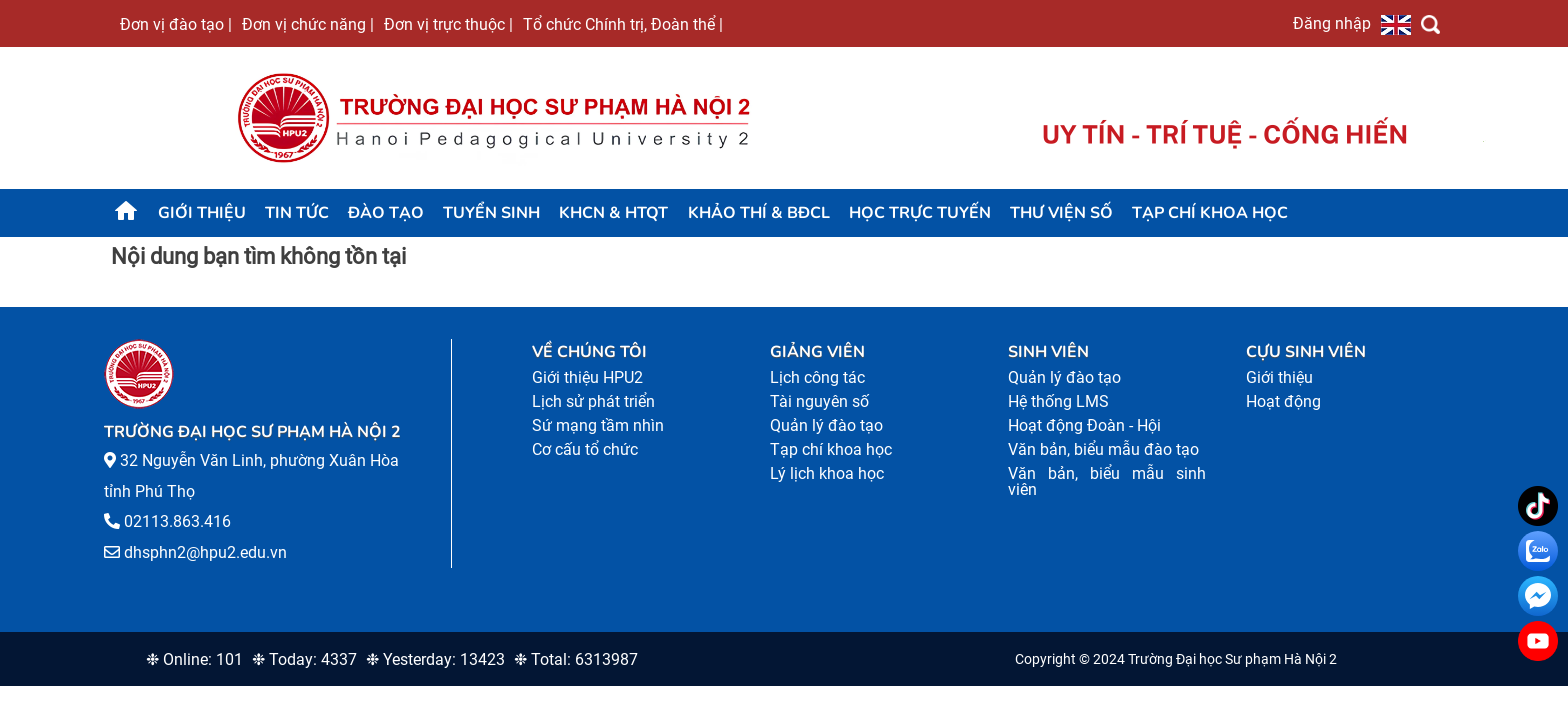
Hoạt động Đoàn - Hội (1084, 425)
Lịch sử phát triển (593, 401)
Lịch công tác (817, 377)
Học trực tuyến (920, 213)
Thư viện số (1061, 213)
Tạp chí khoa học (1210, 213)
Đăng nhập (1332, 23)
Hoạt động (1283, 401)
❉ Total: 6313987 (576, 659)
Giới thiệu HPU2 (587, 377)
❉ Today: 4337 (304, 659)
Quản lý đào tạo (826, 425)
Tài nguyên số (819, 401)
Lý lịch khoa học (827, 473)
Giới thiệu (202, 213)
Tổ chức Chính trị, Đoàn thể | (623, 24)
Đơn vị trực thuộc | (448, 24)
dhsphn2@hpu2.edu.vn (205, 552)
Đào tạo (386, 213)
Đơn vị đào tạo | (176, 24)
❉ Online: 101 (194, 659)
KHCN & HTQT (613, 213)
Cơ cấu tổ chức (585, 449)
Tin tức (297, 213)
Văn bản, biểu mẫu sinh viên (1107, 481)
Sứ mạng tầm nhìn (598, 425)
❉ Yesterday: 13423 (435, 659)
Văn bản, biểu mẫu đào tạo (1103, 449)
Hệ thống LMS (1058, 401)
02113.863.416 (177, 521)
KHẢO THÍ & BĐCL (759, 213)
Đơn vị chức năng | (308, 24)
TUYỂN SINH (491, 213)
